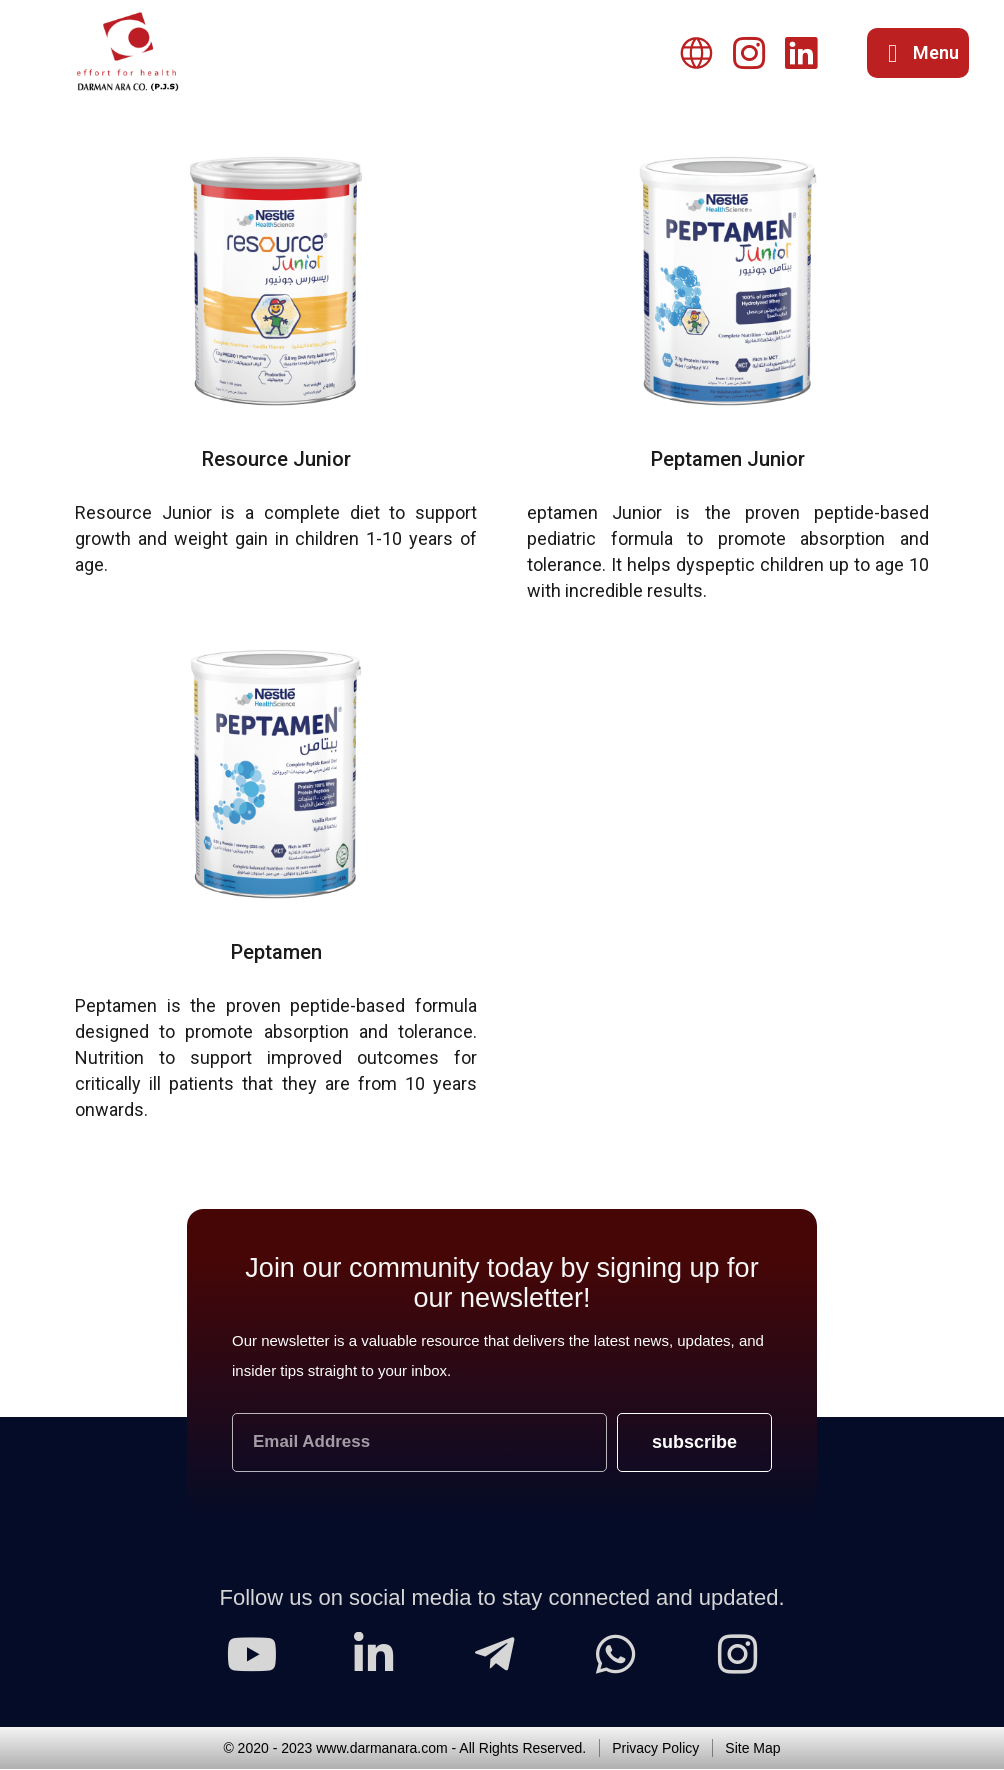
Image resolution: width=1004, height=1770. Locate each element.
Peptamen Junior (728, 461)
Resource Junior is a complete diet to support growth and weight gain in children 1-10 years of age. (276, 540)
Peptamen (276, 954)
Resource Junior (276, 461)
